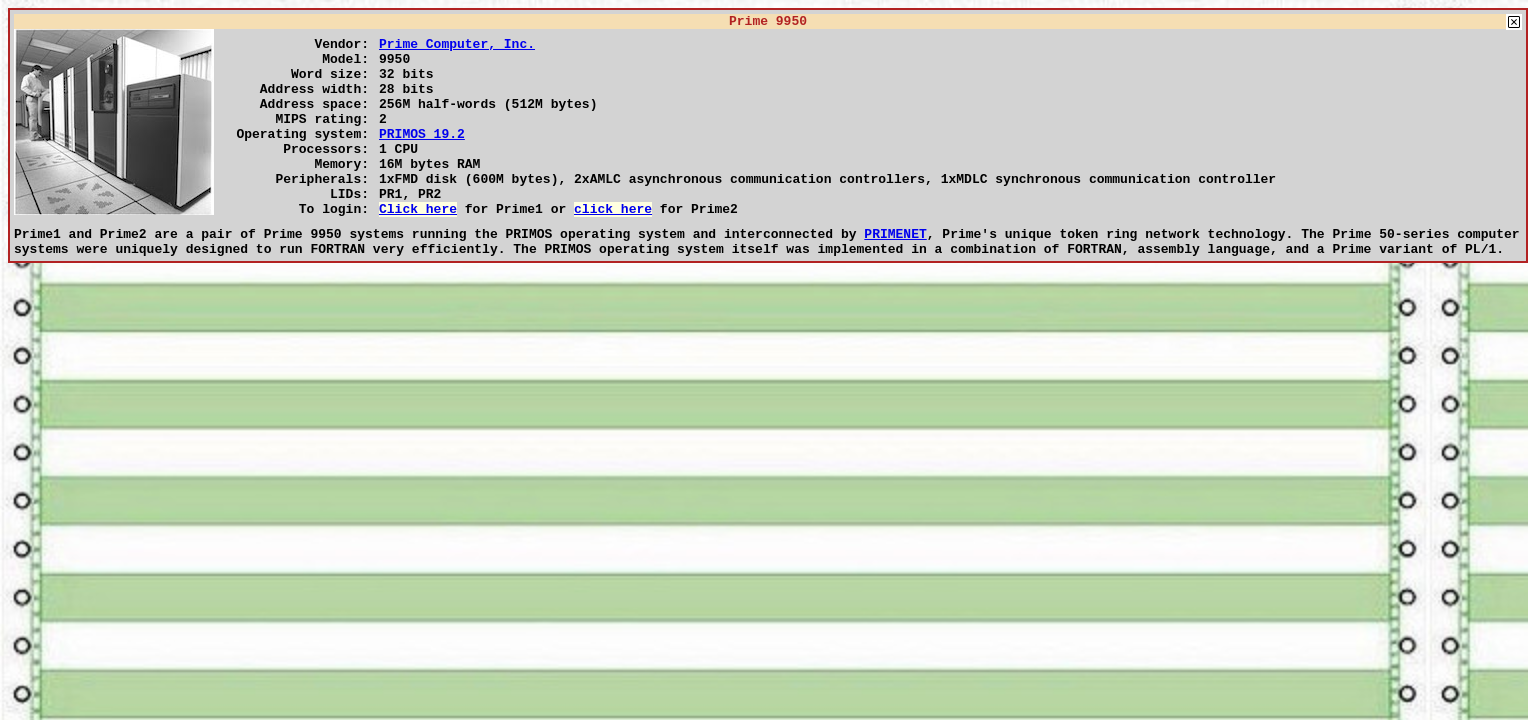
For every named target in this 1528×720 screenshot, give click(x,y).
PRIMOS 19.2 (422, 157)
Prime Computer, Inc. (457, 49)
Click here (418, 247)
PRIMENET (895, 275)
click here (613, 247)
